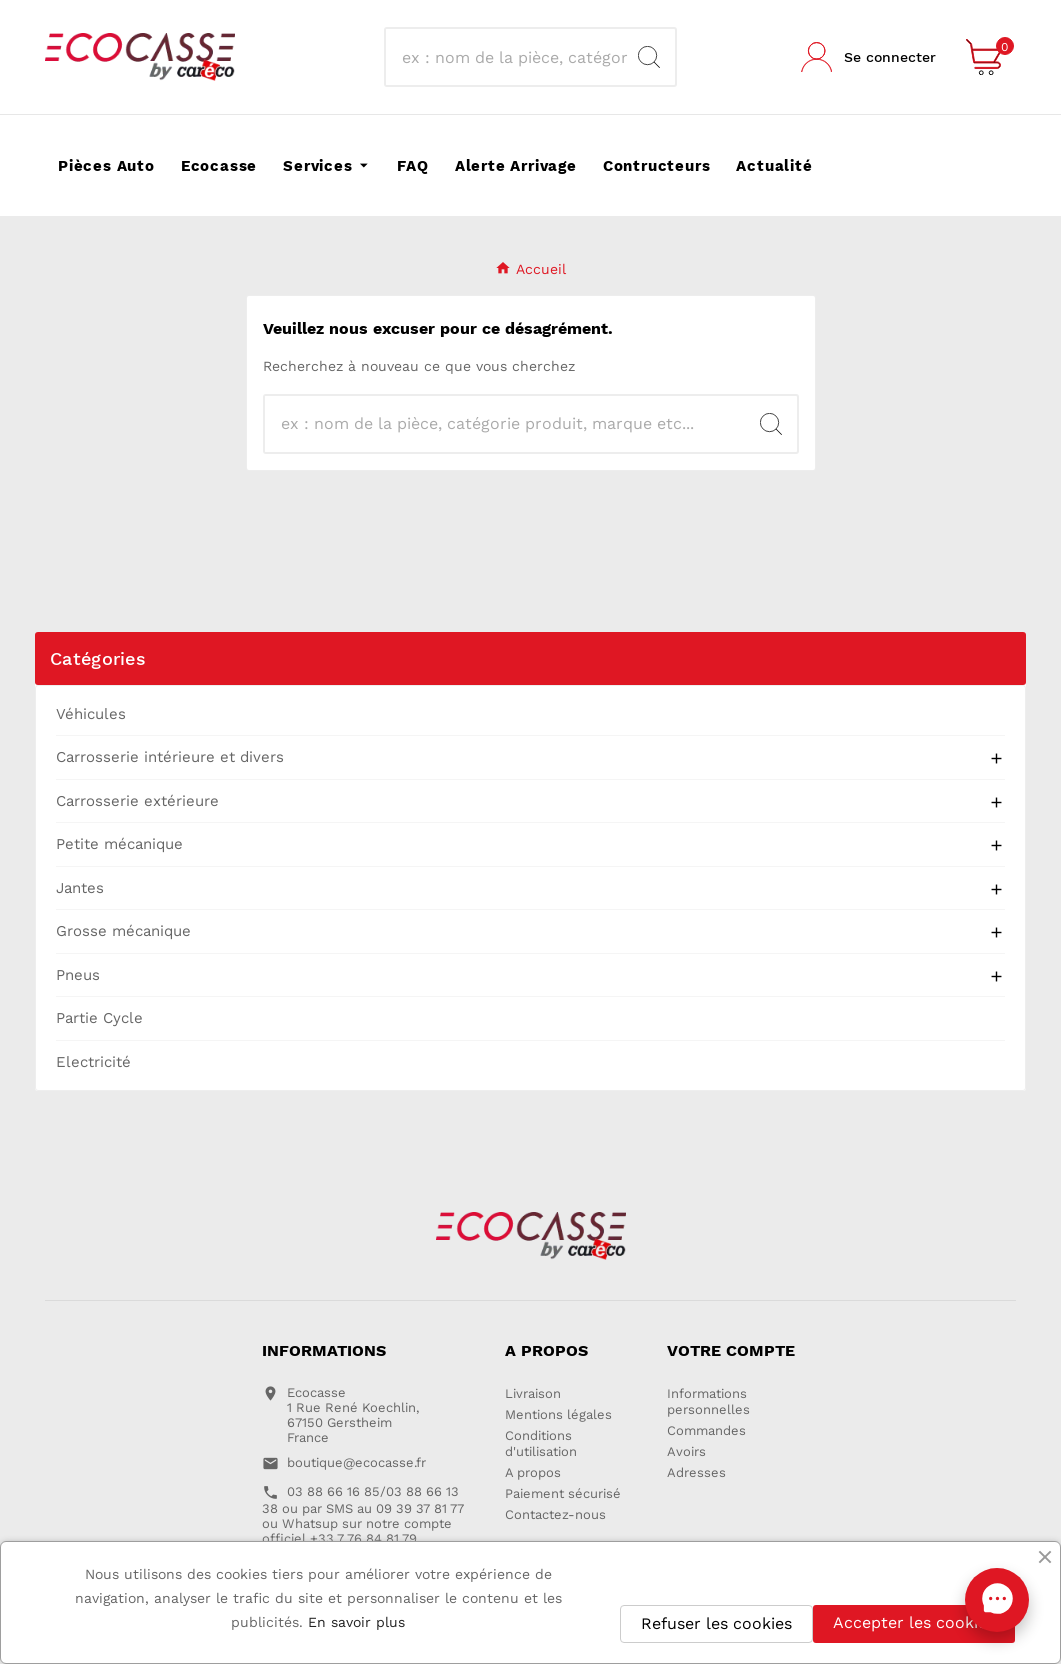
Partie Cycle (99, 1018)
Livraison (533, 1393)
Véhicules (91, 714)
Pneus (78, 975)
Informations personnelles (708, 1401)
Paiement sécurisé (563, 1493)
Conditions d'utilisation (541, 1443)
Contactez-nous (555, 1514)
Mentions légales (558, 1414)
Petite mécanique (119, 844)
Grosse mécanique (123, 931)
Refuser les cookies (716, 1623)
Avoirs (686, 1451)
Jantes (80, 888)
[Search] (649, 57)
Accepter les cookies (914, 1622)
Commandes (706, 1430)
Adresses (696, 1472)
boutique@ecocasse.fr (356, 1462)
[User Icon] (868, 57)
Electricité (93, 1062)
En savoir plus (356, 1622)
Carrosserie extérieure (137, 801)
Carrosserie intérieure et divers (170, 757)
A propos (533, 1472)
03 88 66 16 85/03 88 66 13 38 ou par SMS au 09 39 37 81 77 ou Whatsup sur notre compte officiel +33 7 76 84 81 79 (363, 1515)
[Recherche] (512, 57)
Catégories (98, 658)
